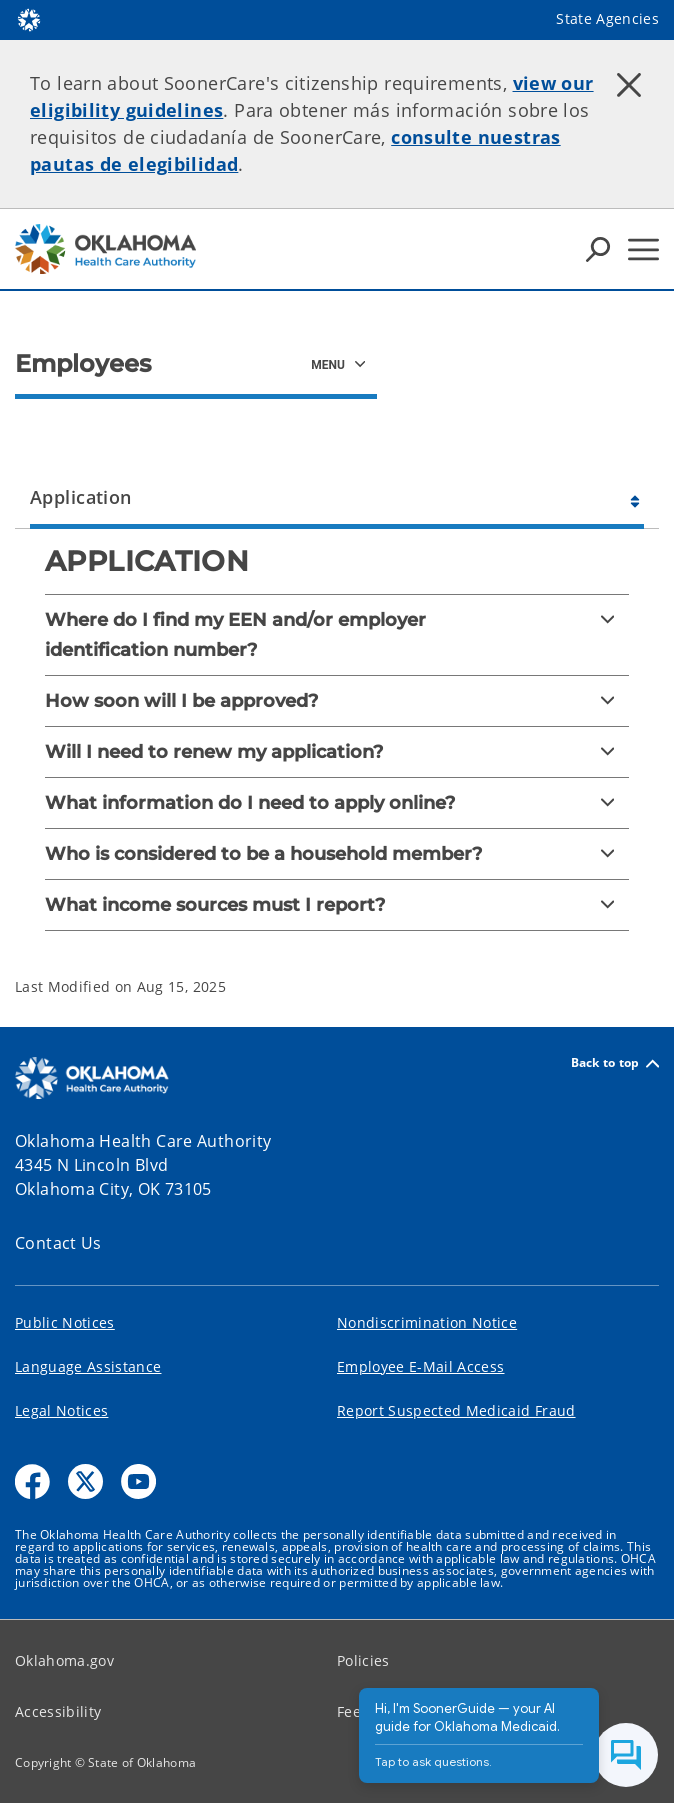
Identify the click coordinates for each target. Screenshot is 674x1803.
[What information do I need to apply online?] (337, 803)
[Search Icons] (598, 249)
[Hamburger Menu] (643, 249)
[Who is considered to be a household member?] (337, 854)
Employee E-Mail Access (420, 1366)
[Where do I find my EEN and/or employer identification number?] (337, 635)
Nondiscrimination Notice (427, 1322)
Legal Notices (61, 1410)
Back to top (615, 1063)
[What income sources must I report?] (337, 905)
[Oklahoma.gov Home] (29, 18)
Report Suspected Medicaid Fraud (456, 1410)
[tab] (337, 494)
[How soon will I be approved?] (337, 701)
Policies (363, 1660)
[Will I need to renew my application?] (337, 752)
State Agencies (607, 18)
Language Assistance (88, 1366)
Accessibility (58, 1711)
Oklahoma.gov (64, 1660)
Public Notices (65, 1322)
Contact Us (58, 1243)
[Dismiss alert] (629, 85)
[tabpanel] (337, 753)
